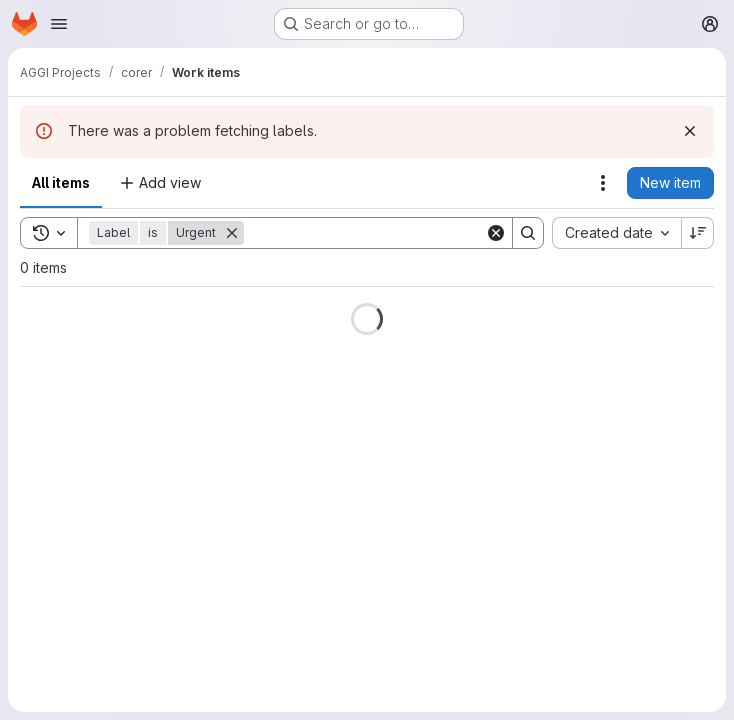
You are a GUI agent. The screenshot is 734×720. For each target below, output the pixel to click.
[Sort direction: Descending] (698, 233)
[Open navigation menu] (59, 24)
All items (61, 182)
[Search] (368, 233)
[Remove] (232, 233)
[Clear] (496, 233)
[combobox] (616, 233)
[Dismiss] (690, 131)
